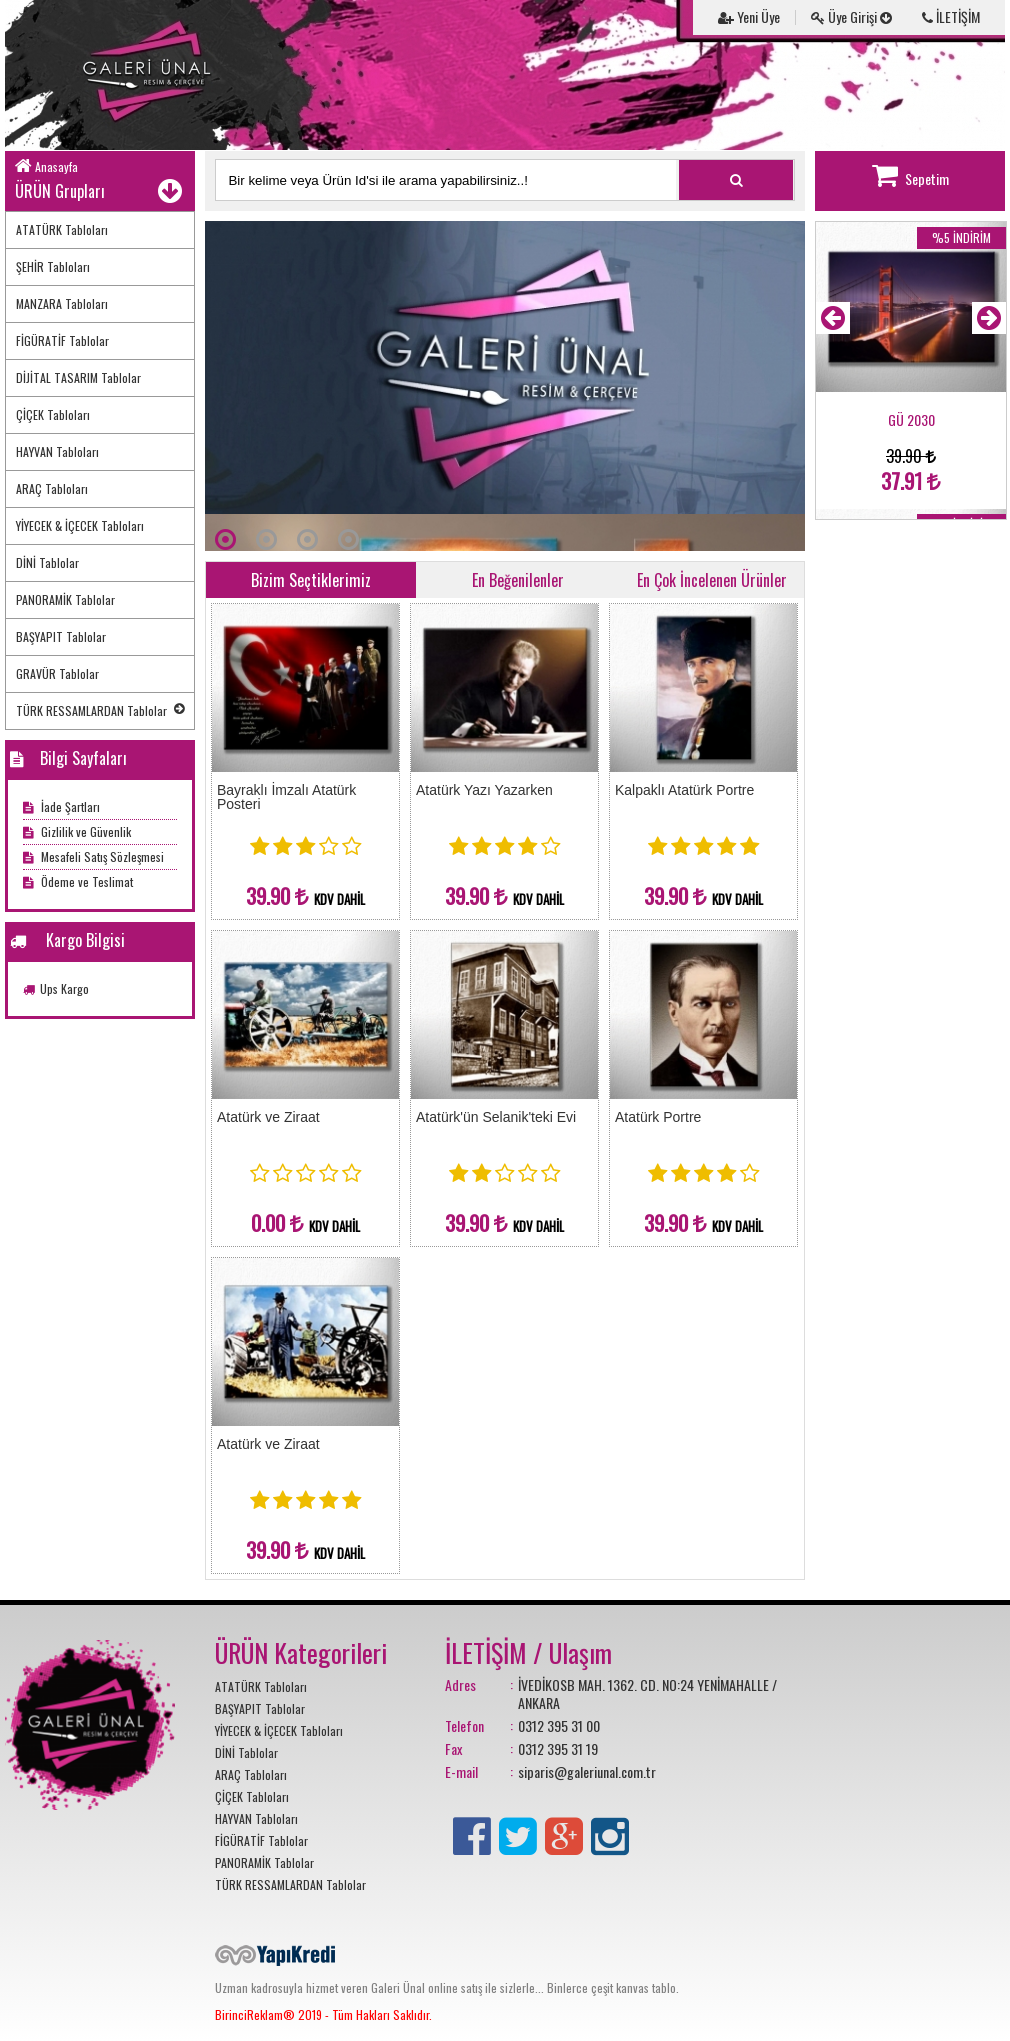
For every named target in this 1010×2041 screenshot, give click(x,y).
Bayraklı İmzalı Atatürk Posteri (286, 797)
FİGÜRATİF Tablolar (62, 340)
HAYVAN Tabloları (57, 451)
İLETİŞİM (951, 16)
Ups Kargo (64, 988)
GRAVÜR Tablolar (57, 673)
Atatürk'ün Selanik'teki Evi (496, 1117)
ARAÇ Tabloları (52, 488)
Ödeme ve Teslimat (78, 881)
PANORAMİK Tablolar (65, 599)
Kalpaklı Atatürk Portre (684, 790)
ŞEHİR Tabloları (53, 266)
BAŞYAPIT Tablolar (61, 636)
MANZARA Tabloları (62, 303)
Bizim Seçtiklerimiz (311, 580)
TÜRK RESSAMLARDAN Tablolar (100, 710)
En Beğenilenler (518, 580)
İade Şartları (61, 806)
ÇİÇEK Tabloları (53, 414)
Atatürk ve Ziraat (268, 1117)
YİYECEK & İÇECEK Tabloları (80, 525)
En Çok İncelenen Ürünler (712, 580)
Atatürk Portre (658, 1117)
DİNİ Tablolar (47, 562)
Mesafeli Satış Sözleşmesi (93, 856)
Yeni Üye (749, 16)
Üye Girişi (851, 16)
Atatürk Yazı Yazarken (484, 790)
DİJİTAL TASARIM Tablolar (78, 377)
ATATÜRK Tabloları (62, 229)
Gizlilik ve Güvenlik (77, 831)
